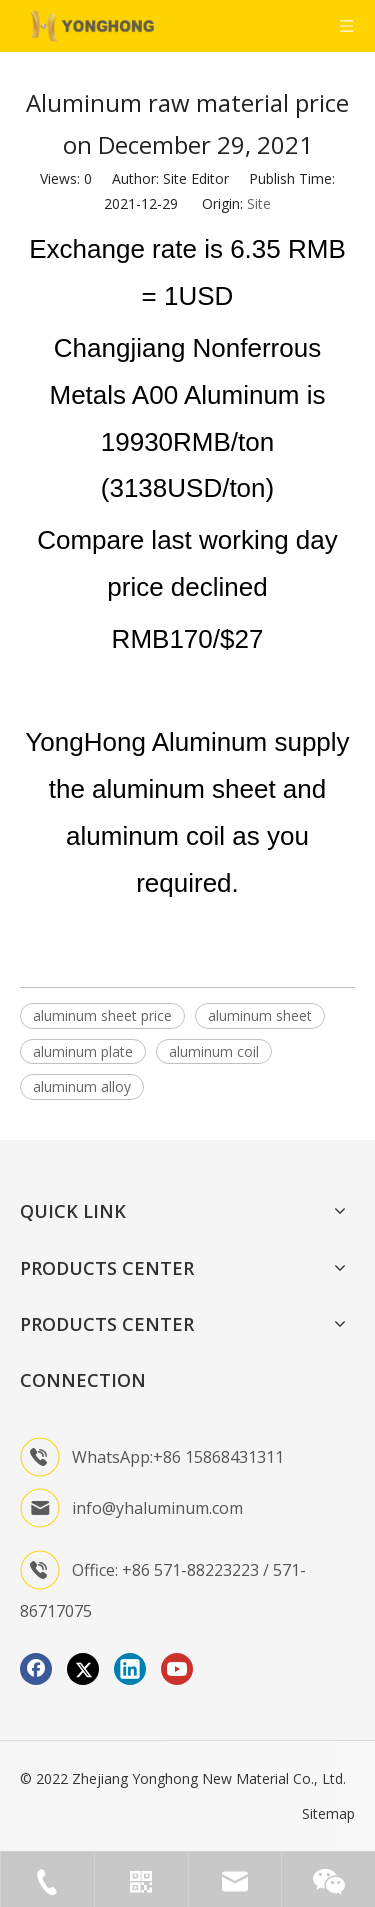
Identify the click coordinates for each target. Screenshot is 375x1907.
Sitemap (328, 1813)
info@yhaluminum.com (157, 1508)
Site (259, 203)
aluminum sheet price (102, 1015)
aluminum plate (83, 1051)
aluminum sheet (260, 1015)
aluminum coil (214, 1051)
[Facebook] (36, 1669)
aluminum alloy (82, 1086)
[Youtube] (177, 1669)
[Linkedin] (130, 1669)
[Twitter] (83, 1669)
